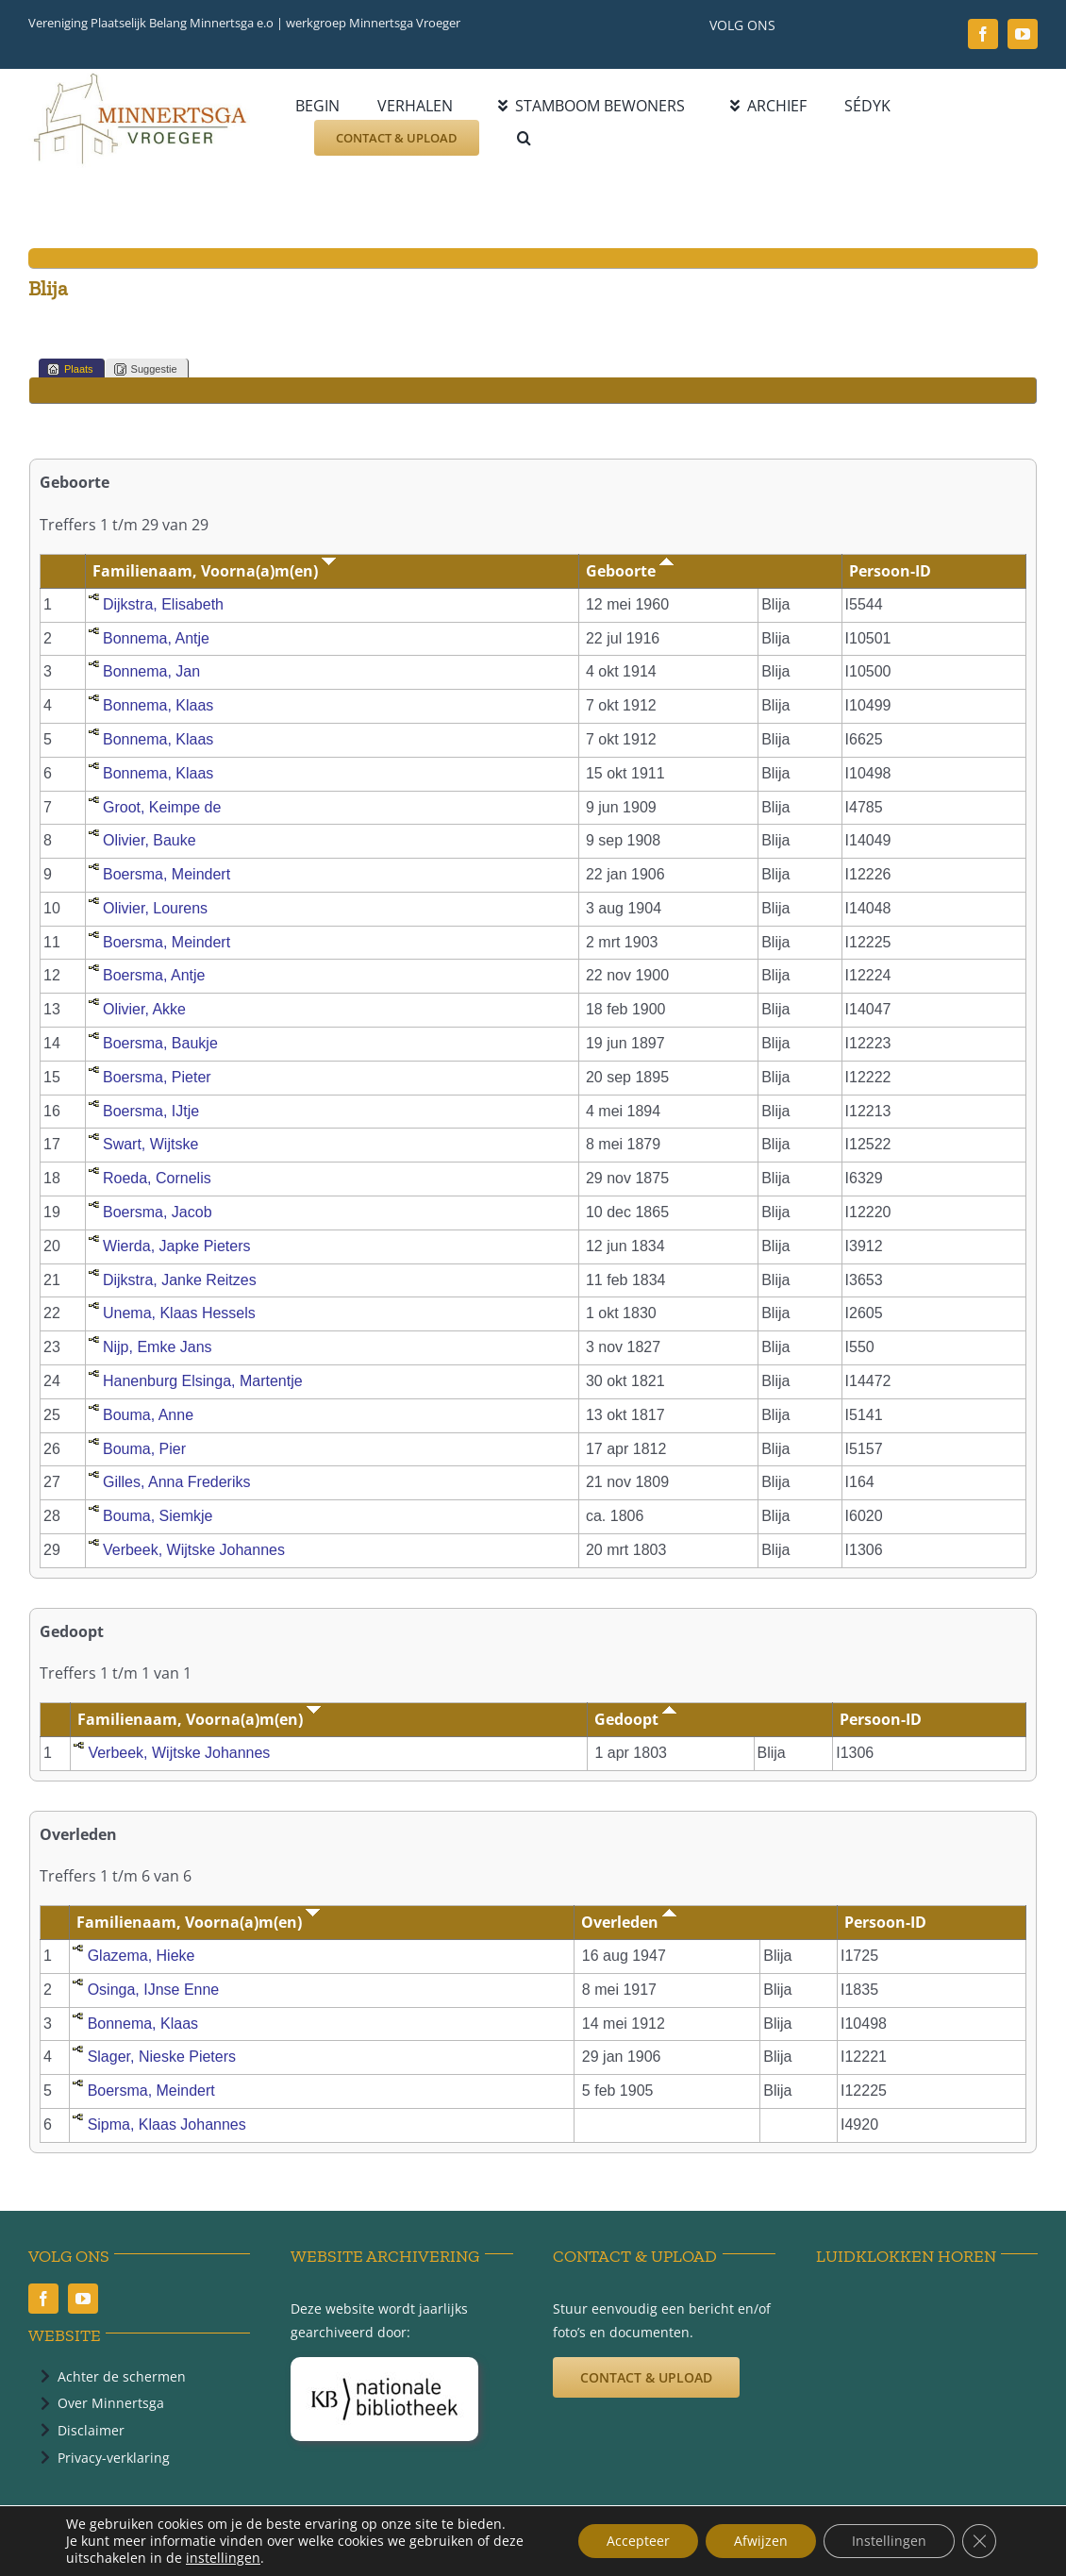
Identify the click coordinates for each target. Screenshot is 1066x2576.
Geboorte (630, 570)
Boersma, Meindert (166, 874)
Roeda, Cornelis (157, 1178)
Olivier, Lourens (155, 908)
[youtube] (1023, 34)
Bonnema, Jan (151, 671)
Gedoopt (635, 1719)
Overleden (628, 1922)
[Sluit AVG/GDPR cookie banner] (979, 2541)
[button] (524, 138)
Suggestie (145, 369)
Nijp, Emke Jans (157, 1347)
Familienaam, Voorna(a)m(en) (214, 570)
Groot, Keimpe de (162, 807)
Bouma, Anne (148, 1415)
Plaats (70, 369)
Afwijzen (761, 2541)
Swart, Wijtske (150, 1144)
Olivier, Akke (144, 1009)
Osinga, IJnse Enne (154, 1990)
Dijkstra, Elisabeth (163, 604)
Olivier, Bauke (149, 840)
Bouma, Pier (144, 1449)
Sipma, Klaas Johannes (167, 2124)
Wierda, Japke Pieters (177, 1246)
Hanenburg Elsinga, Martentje (203, 1381)
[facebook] (983, 34)
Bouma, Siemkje (158, 1516)
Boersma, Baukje (160, 1043)
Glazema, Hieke (141, 1956)
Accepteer (638, 2541)
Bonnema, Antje (156, 638)
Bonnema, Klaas (158, 705)
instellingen (223, 2558)
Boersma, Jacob (157, 1212)
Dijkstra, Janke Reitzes (180, 1280)
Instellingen (889, 2541)
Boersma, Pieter (157, 1077)
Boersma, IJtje (151, 1111)
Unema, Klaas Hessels (179, 1313)
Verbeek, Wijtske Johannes (194, 1550)
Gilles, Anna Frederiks (177, 1482)
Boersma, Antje (154, 975)
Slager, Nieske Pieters (162, 2057)
